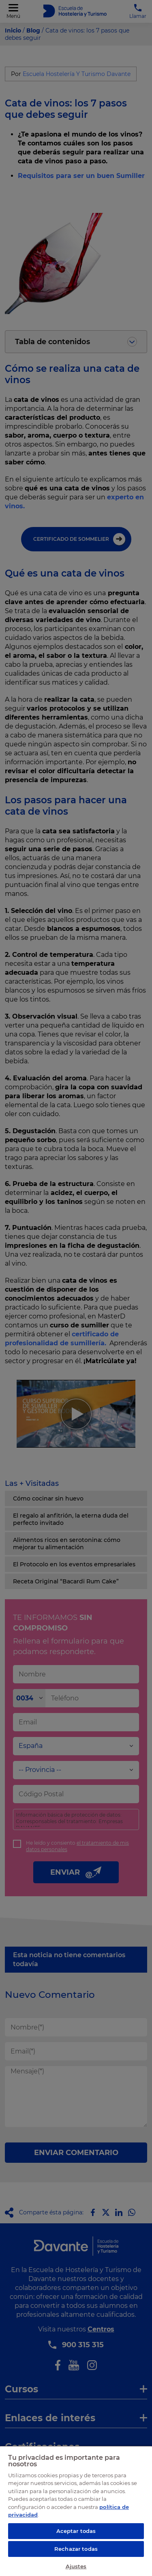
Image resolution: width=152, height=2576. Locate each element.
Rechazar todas (76, 2549)
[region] (76, 2511)
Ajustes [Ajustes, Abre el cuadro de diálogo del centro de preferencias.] (76, 2566)
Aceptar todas (76, 2531)
